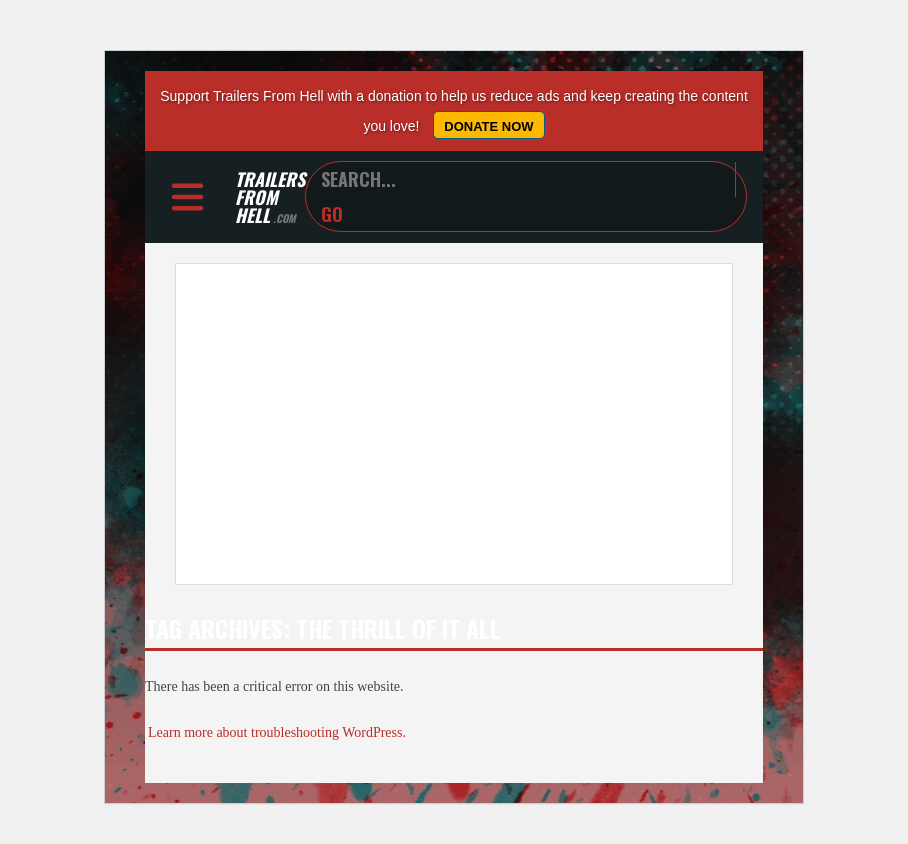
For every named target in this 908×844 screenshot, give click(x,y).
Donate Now (488, 126)
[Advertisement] (454, 424)
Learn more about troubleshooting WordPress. (277, 732)
